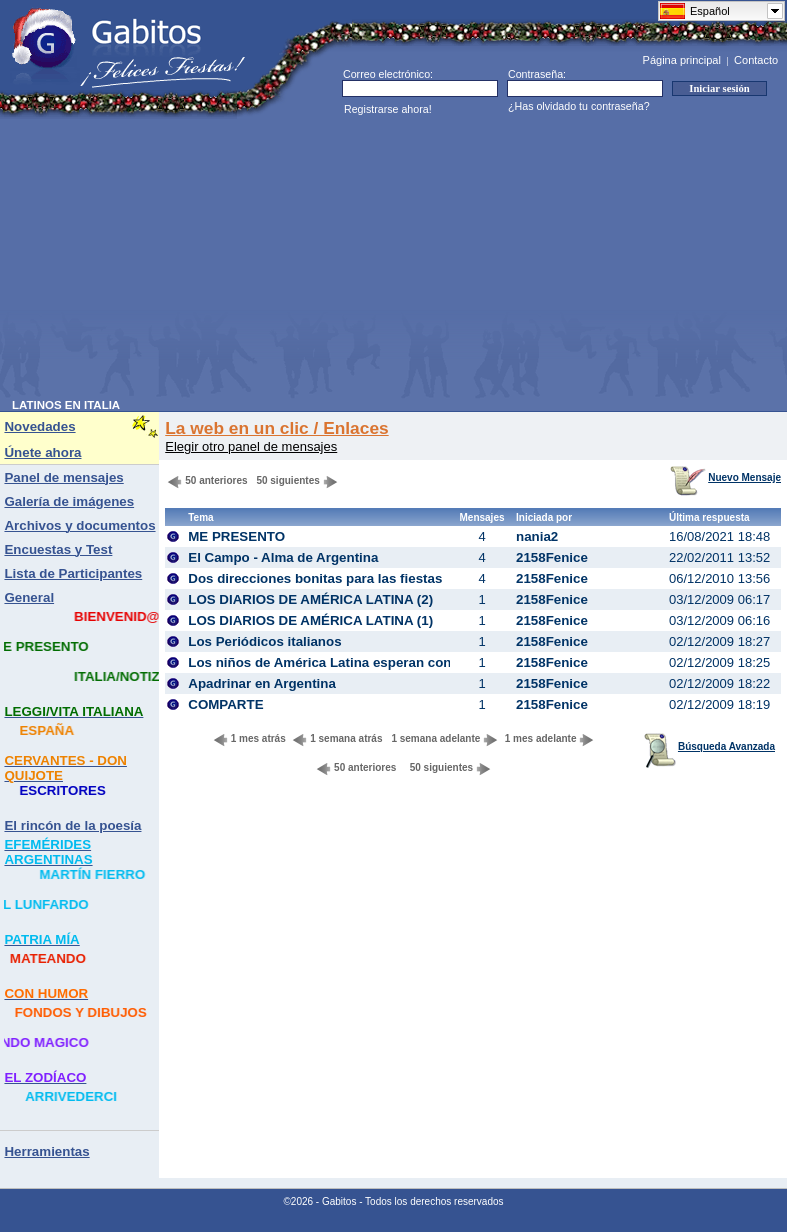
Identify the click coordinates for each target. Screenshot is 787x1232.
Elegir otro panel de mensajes (251, 446)
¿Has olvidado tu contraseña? (579, 106)
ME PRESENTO (236, 536)
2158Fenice (552, 557)
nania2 (537, 536)
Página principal (682, 60)
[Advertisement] (320, 259)
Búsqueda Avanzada (709, 746)
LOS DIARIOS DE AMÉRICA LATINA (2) (310, 599)
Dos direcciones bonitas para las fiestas (315, 578)
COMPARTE (225, 704)
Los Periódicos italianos (264, 641)
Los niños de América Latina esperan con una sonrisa (359, 662)
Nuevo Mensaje (725, 477)
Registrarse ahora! (388, 109)
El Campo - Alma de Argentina (283, 557)
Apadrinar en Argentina (262, 683)
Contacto (756, 60)
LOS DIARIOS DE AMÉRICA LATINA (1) (310, 620)
